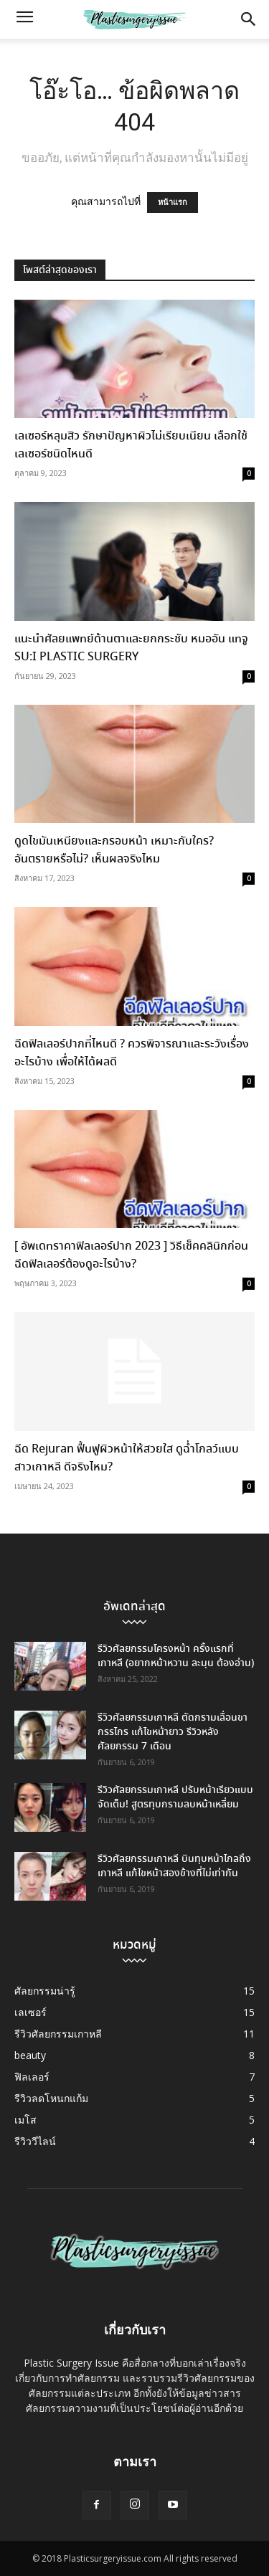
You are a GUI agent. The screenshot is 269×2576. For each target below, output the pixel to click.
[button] (24, 19)
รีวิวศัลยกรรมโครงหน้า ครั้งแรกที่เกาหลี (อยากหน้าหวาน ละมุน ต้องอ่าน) (176, 1656)
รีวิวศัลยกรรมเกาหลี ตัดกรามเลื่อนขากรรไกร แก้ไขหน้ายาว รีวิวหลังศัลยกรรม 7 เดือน (172, 1732)
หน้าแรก (172, 202)
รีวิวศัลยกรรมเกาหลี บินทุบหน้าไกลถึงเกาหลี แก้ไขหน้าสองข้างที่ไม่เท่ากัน (174, 1866)
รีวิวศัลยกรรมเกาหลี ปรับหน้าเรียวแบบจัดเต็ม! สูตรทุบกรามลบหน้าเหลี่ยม (175, 1797)
